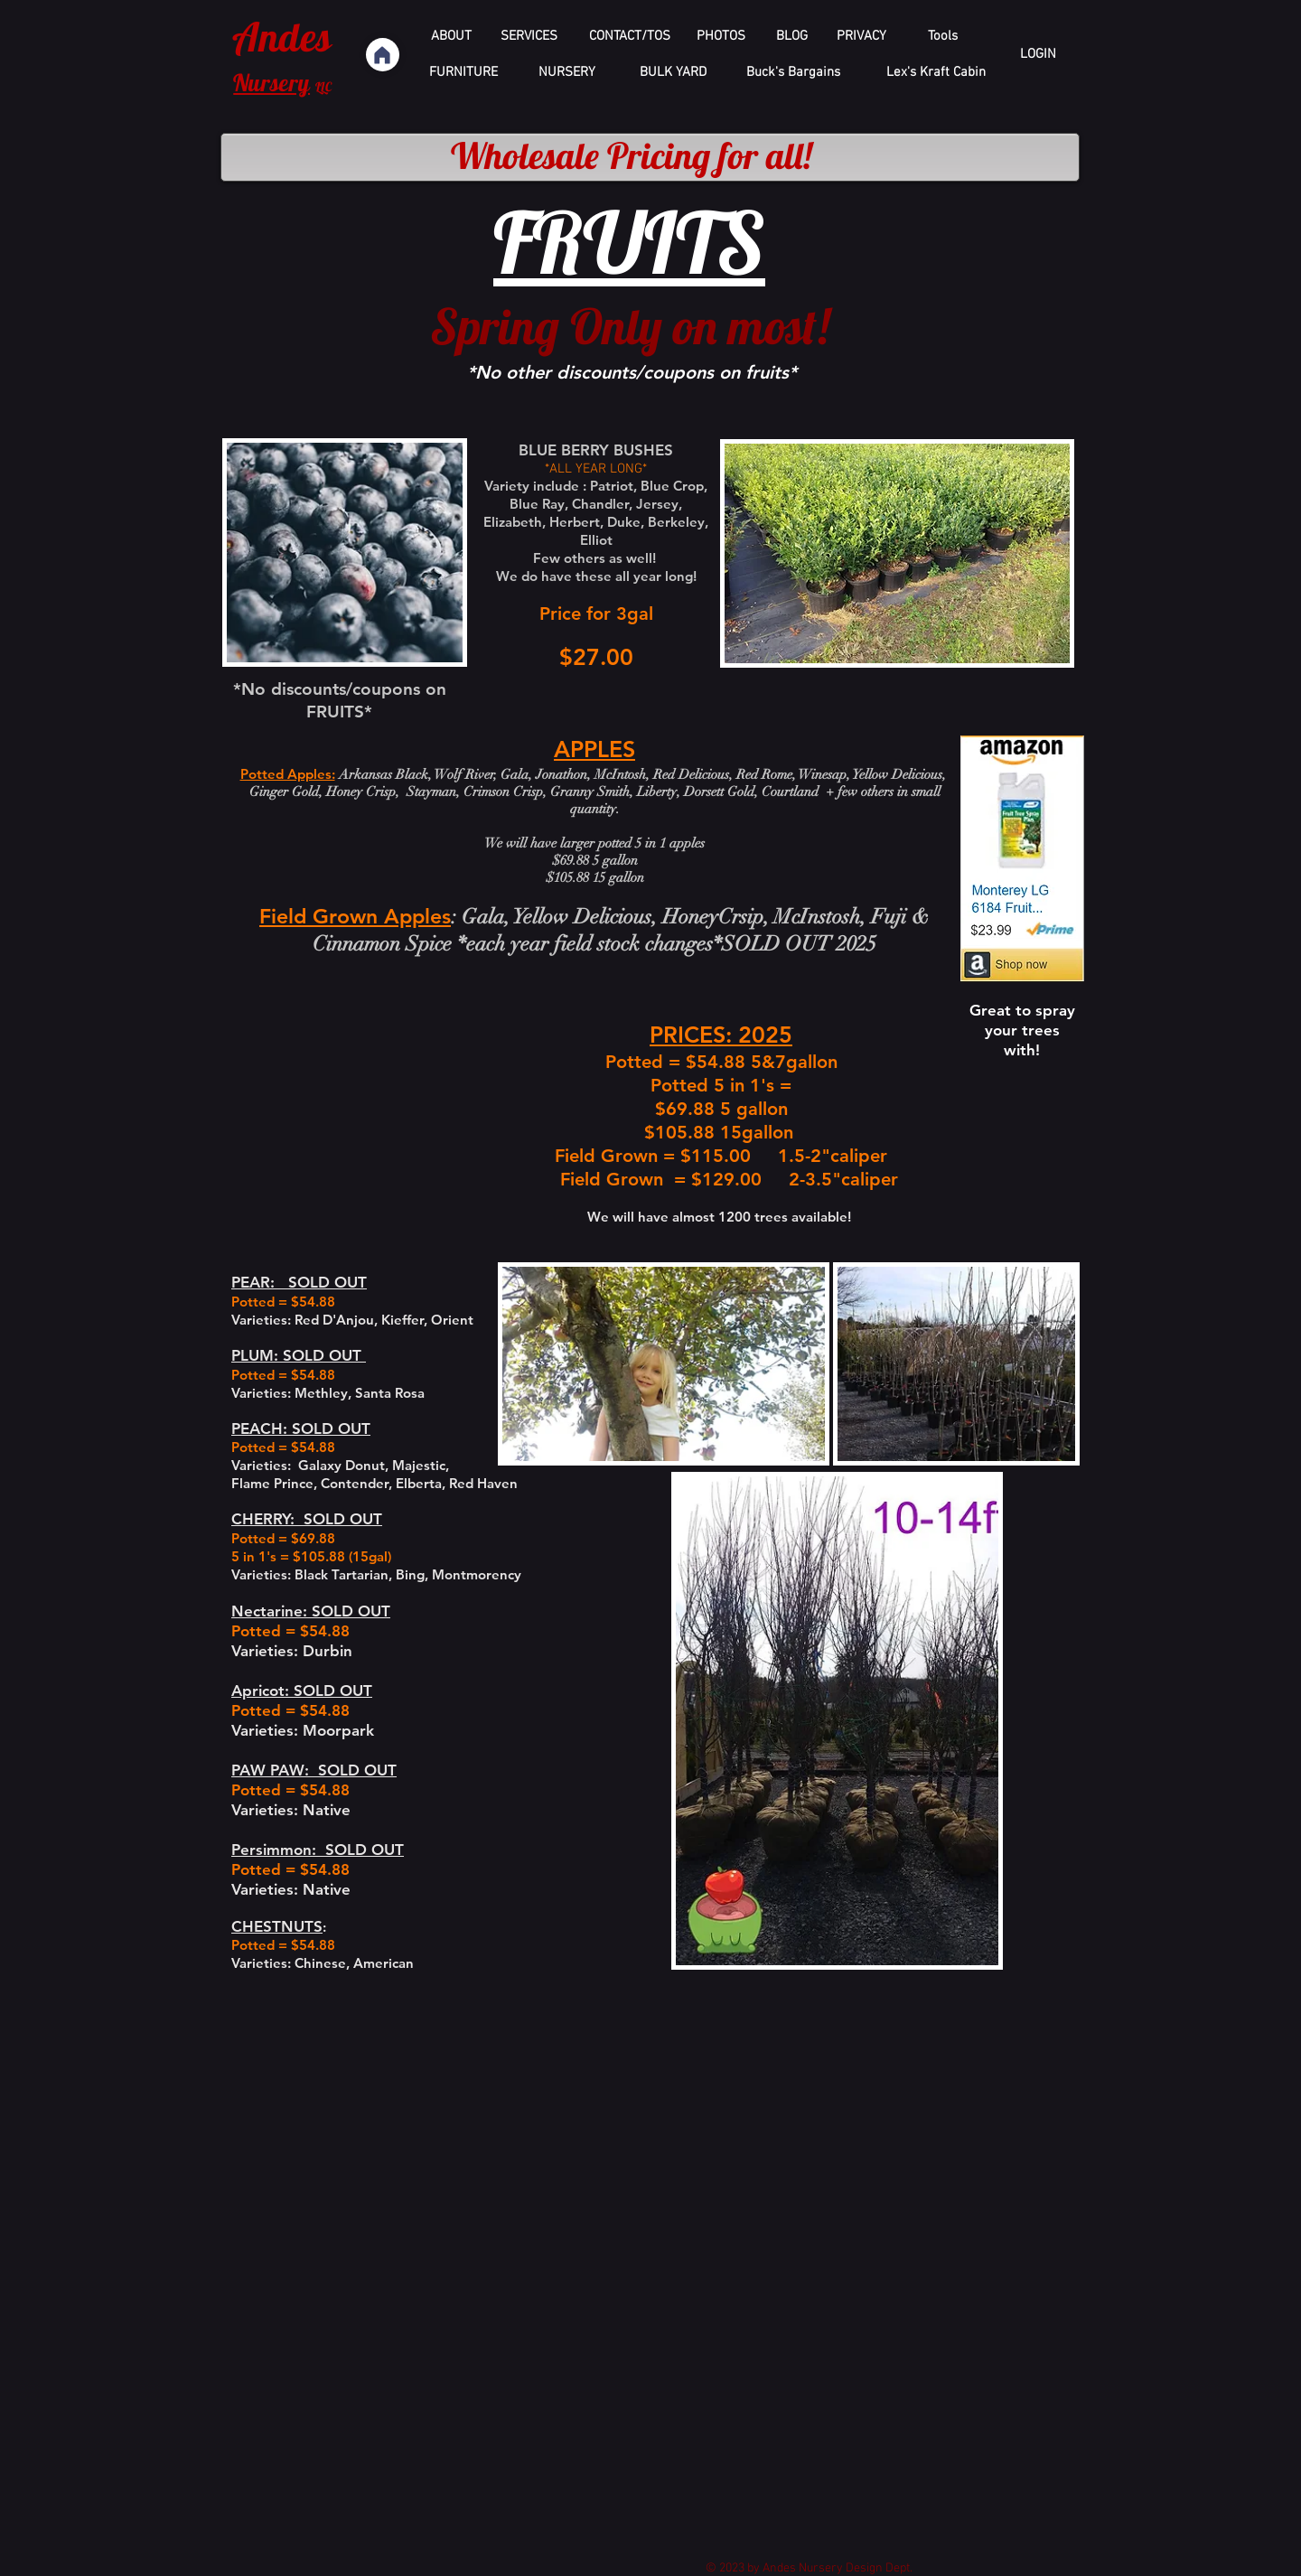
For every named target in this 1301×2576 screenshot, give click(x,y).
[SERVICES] (529, 36)
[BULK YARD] (673, 72)
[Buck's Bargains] (792, 72)
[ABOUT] (450, 36)
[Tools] (943, 36)
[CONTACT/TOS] (629, 36)
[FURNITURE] (463, 72)
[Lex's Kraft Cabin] (935, 72)
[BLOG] (791, 36)
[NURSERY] (566, 72)
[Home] (382, 54)
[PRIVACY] (861, 36)
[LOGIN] (1037, 54)
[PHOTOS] (721, 36)
